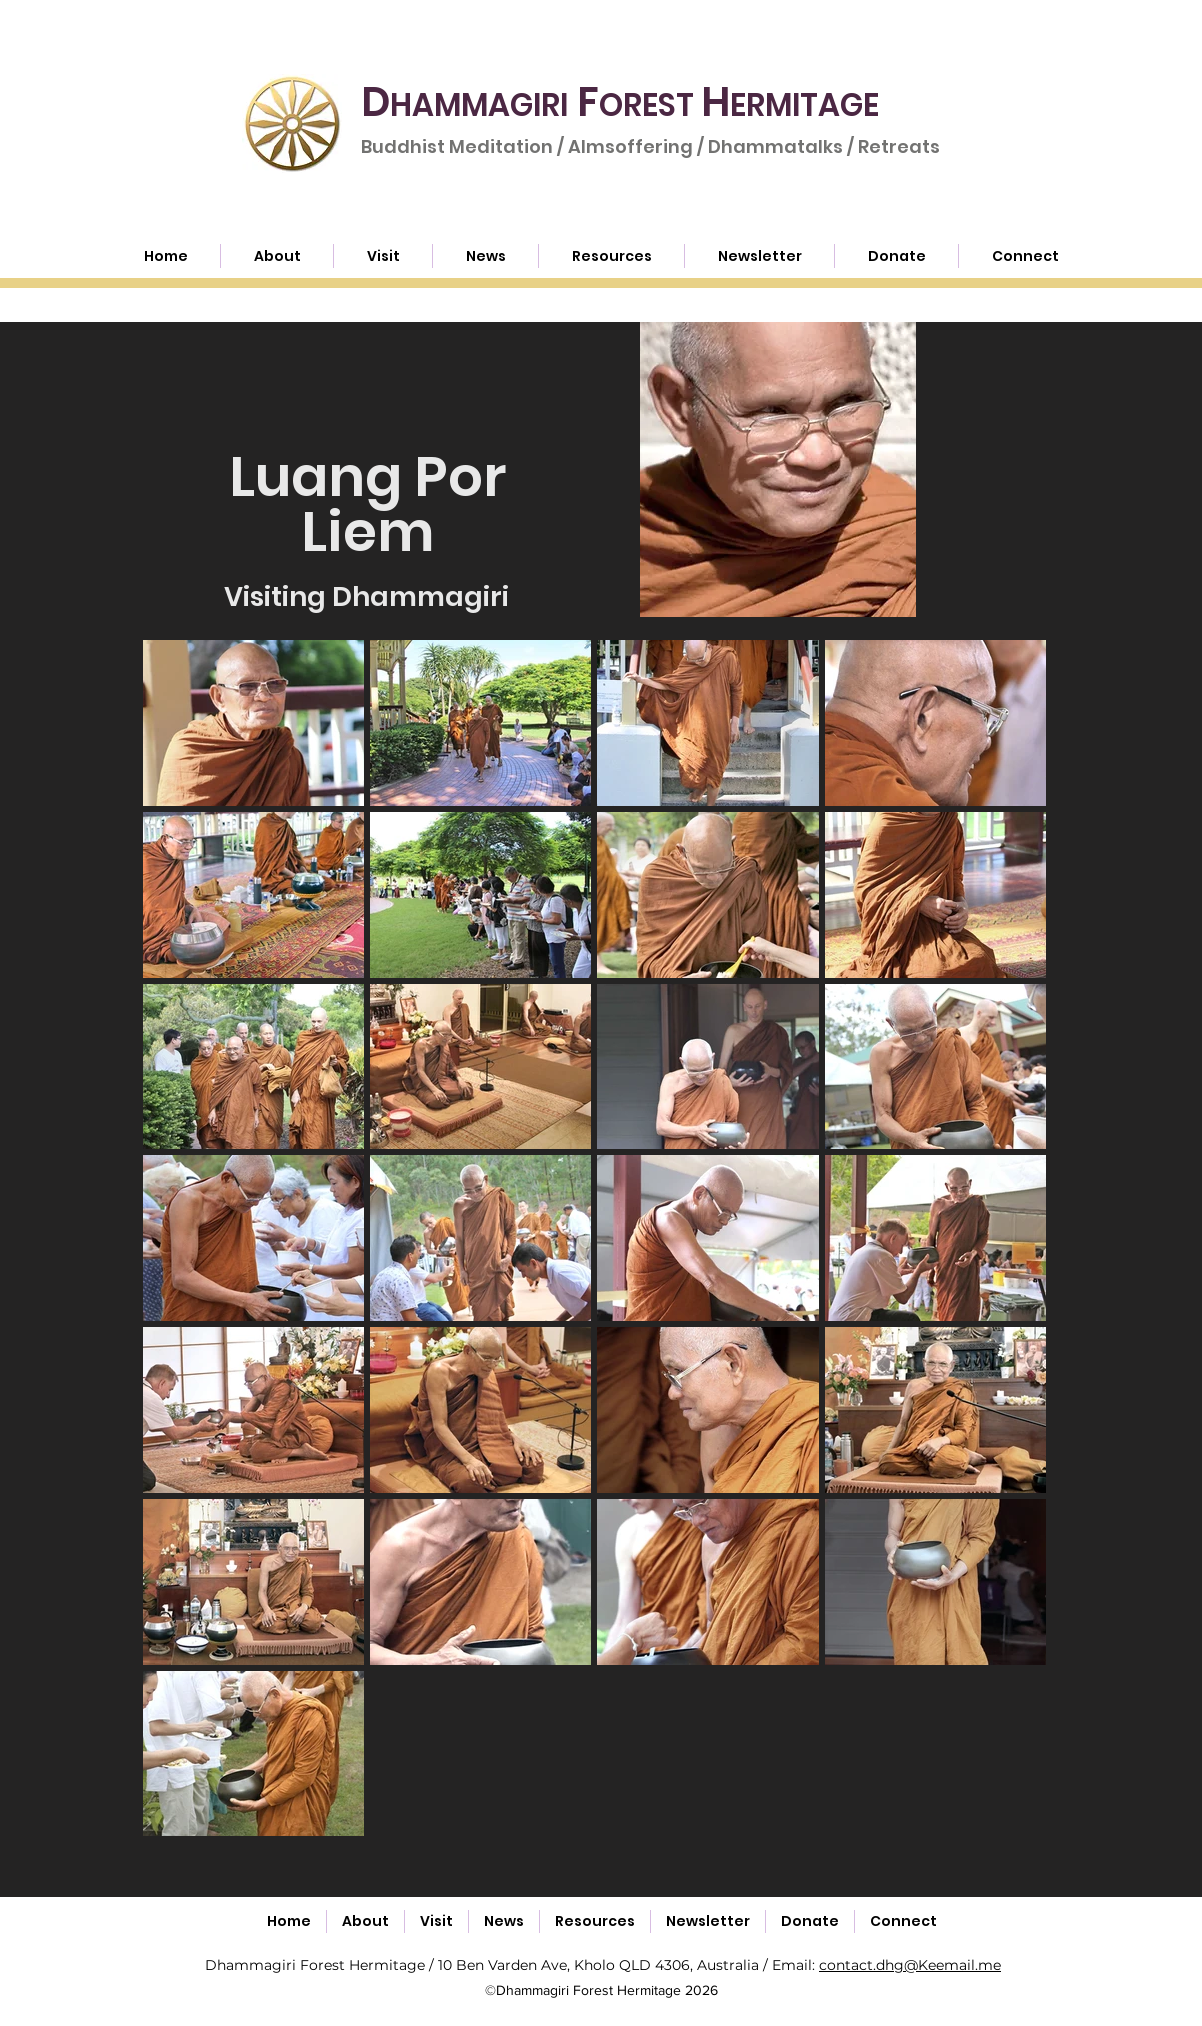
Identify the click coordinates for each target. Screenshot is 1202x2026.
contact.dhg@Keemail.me (910, 1965)
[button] (611, 256)
